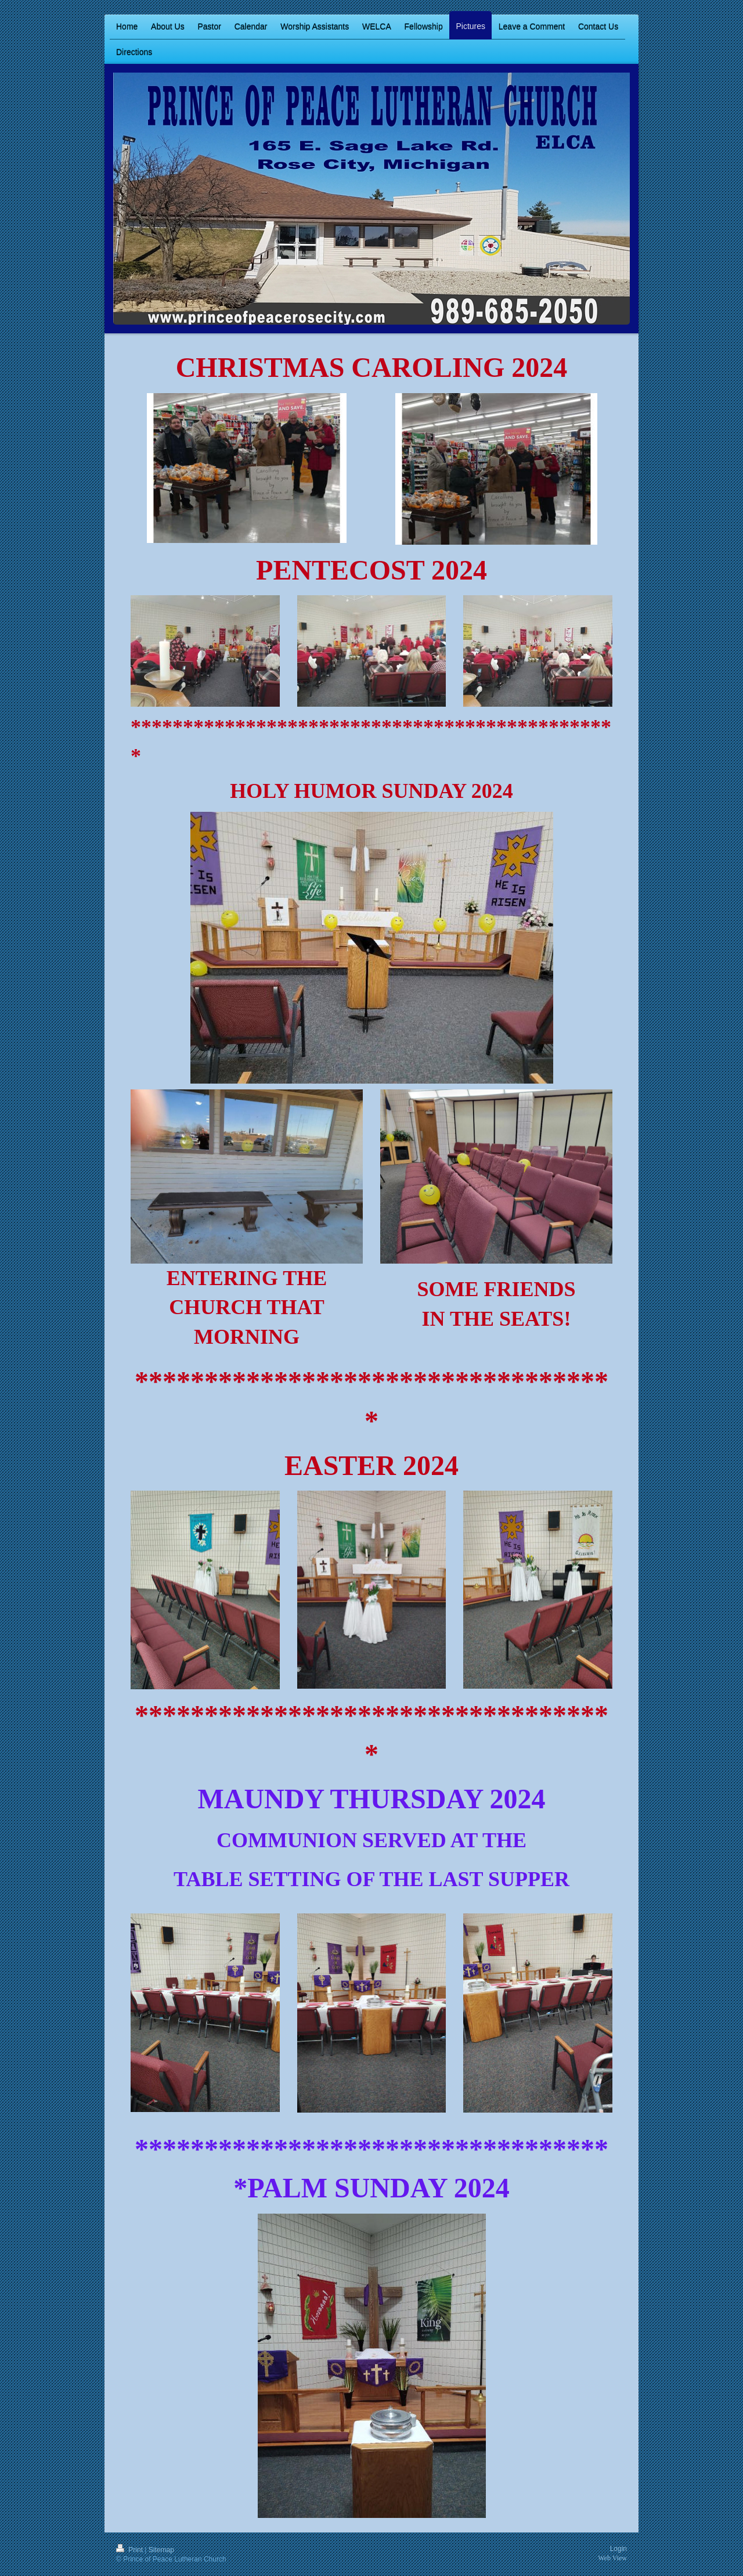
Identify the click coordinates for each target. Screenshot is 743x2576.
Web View (612, 2558)
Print (130, 2550)
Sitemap (161, 2550)
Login (618, 2549)
